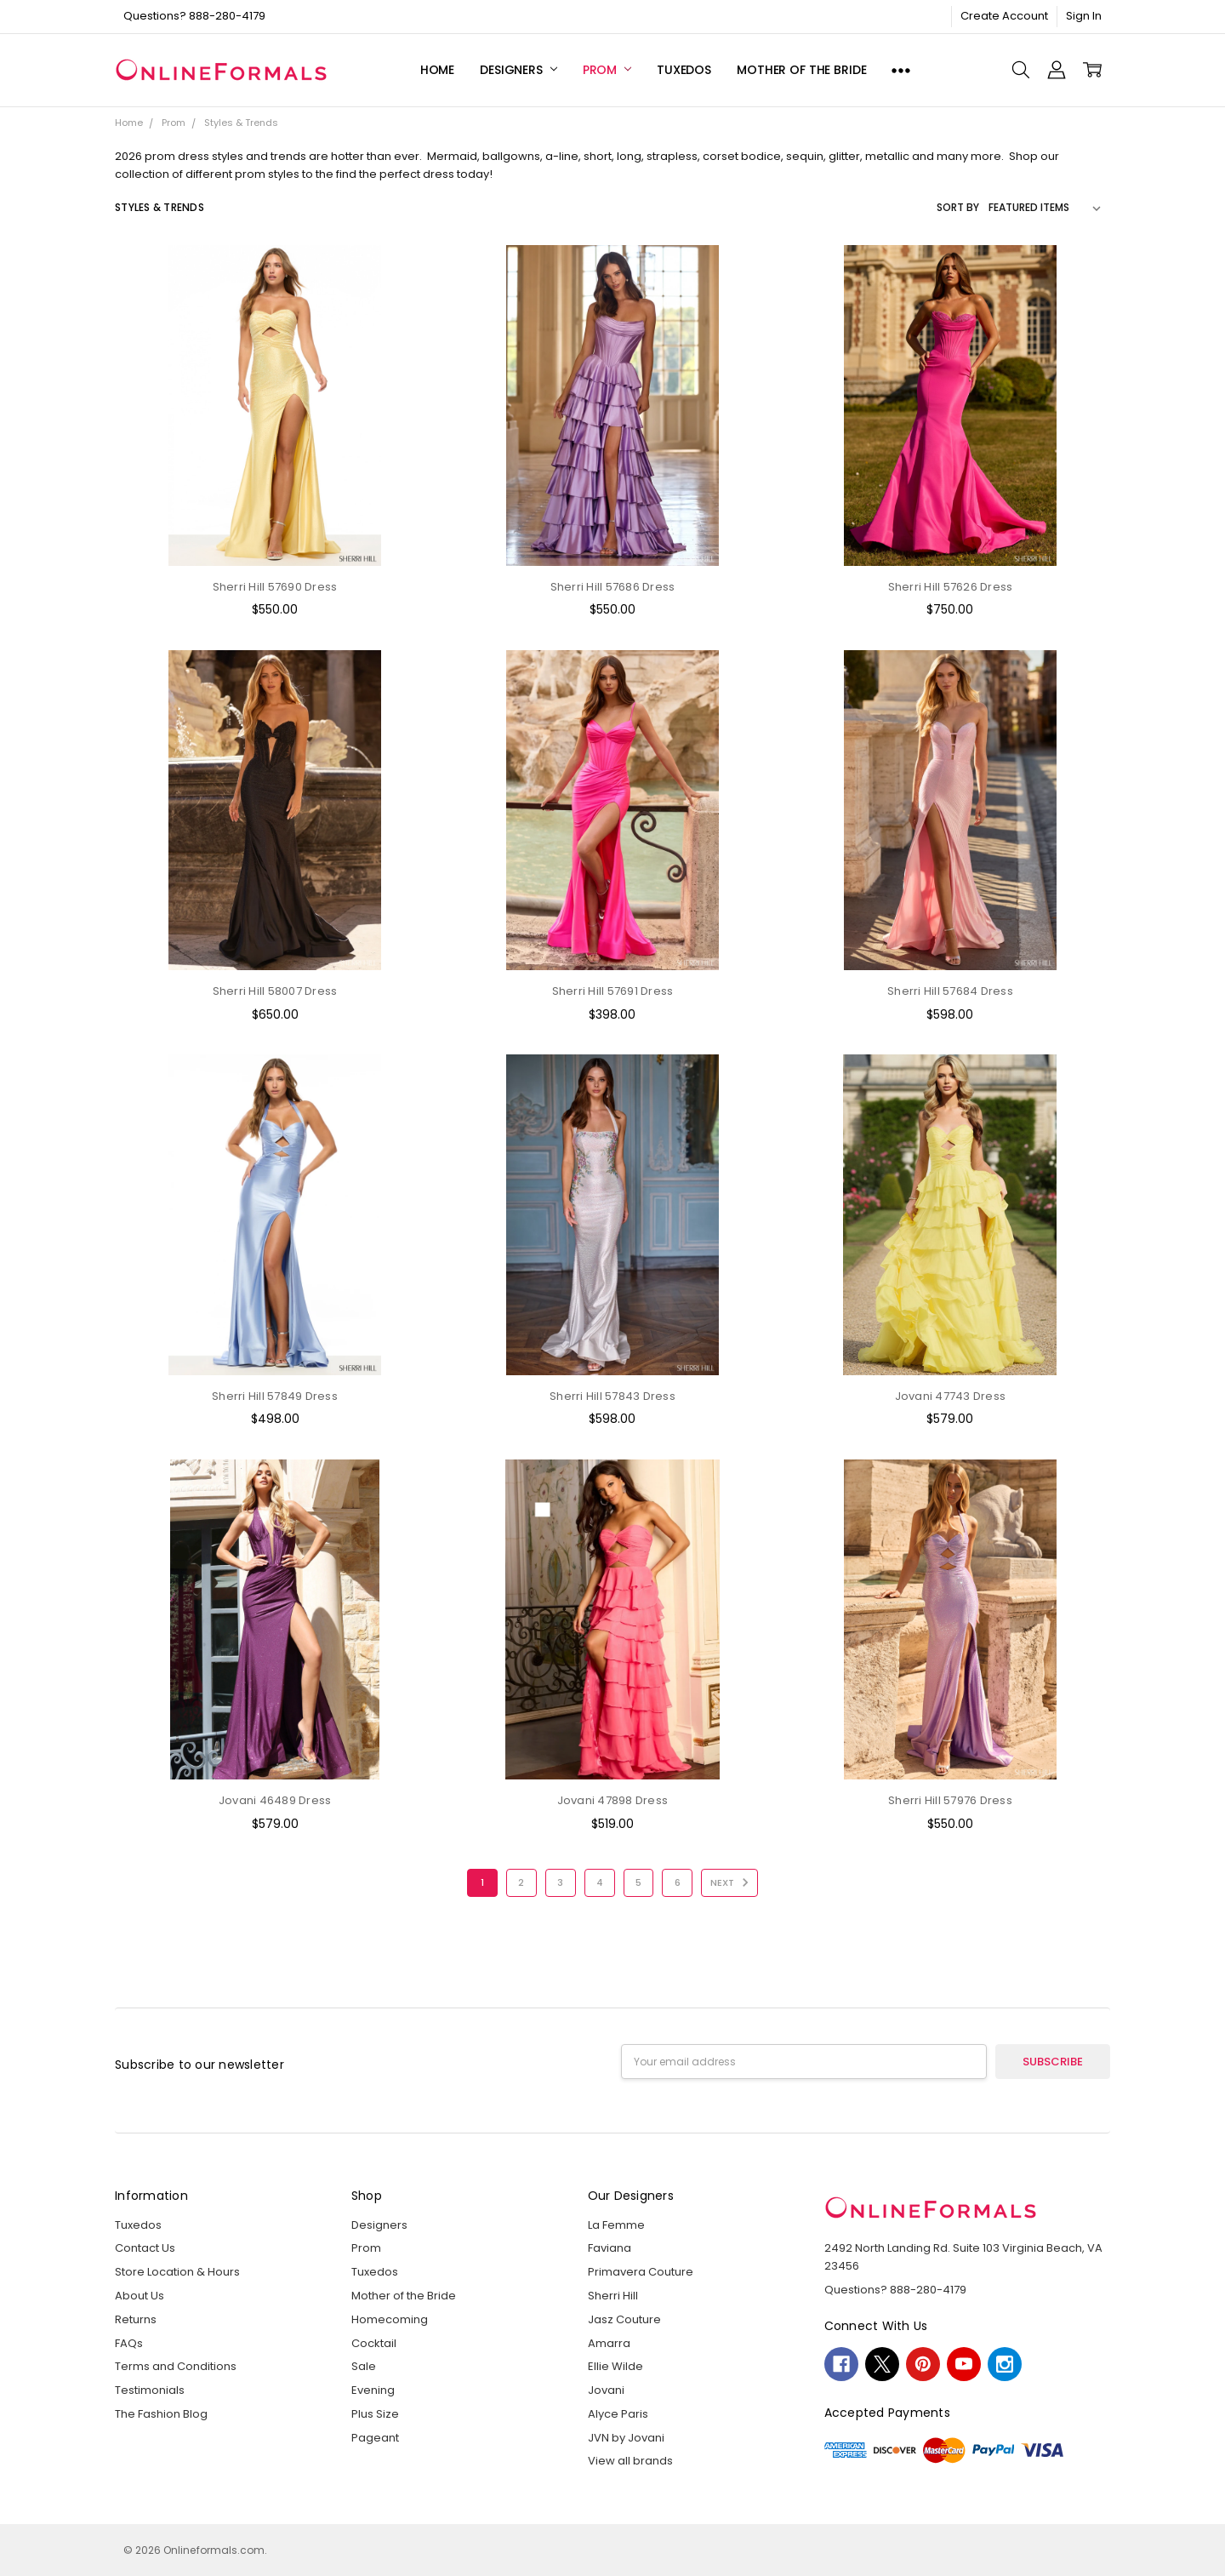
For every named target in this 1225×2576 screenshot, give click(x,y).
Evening (373, 2390)
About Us (139, 2296)
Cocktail (373, 2343)
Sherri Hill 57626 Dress (950, 587)
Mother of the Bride (801, 69)
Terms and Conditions (175, 2366)
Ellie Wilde (615, 2366)
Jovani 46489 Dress (275, 1800)
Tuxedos (684, 69)
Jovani (606, 2390)
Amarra (609, 2343)
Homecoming (389, 2319)
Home (437, 69)
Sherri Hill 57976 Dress (950, 1800)
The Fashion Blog (161, 2414)
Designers (518, 69)
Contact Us (145, 2248)
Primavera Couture (640, 2272)
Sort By (958, 207)
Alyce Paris (618, 2414)
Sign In (1084, 16)
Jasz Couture (624, 2319)
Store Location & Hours (177, 2272)
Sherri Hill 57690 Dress (275, 587)
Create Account (1004, 16)
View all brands (630, 2461)
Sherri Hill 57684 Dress (950, 991)
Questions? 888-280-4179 (194, 16)
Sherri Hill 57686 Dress (612, 587)
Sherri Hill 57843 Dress (612, 1396)
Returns (136, 2319)
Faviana (609, 2248)
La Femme (616, 2225)
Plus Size (375, 2414)
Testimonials (150, 2390)
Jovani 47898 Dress (613, 1800)
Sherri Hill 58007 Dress (275, 991)
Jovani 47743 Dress (950, 1396)
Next (732, 1882)
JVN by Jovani (626, 2438)
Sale (363, 2366)
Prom (607, 69)
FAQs (129, 2343)
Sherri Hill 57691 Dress (613, 991)
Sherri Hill (613, 2296)
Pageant (375, 2438)
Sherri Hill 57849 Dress (275, 1396)
